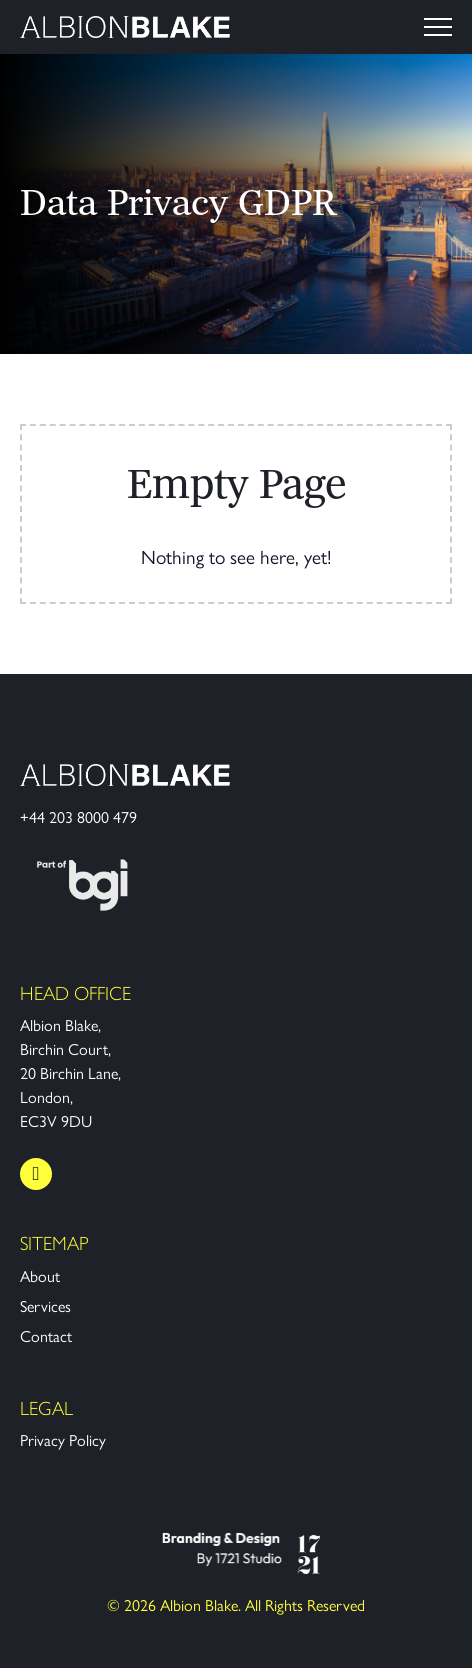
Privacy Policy (63, 1440)
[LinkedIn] (36, 1174)
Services (45, 1306)
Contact (46, 1336)
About (40, 1276)
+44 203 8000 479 (78, 817)
